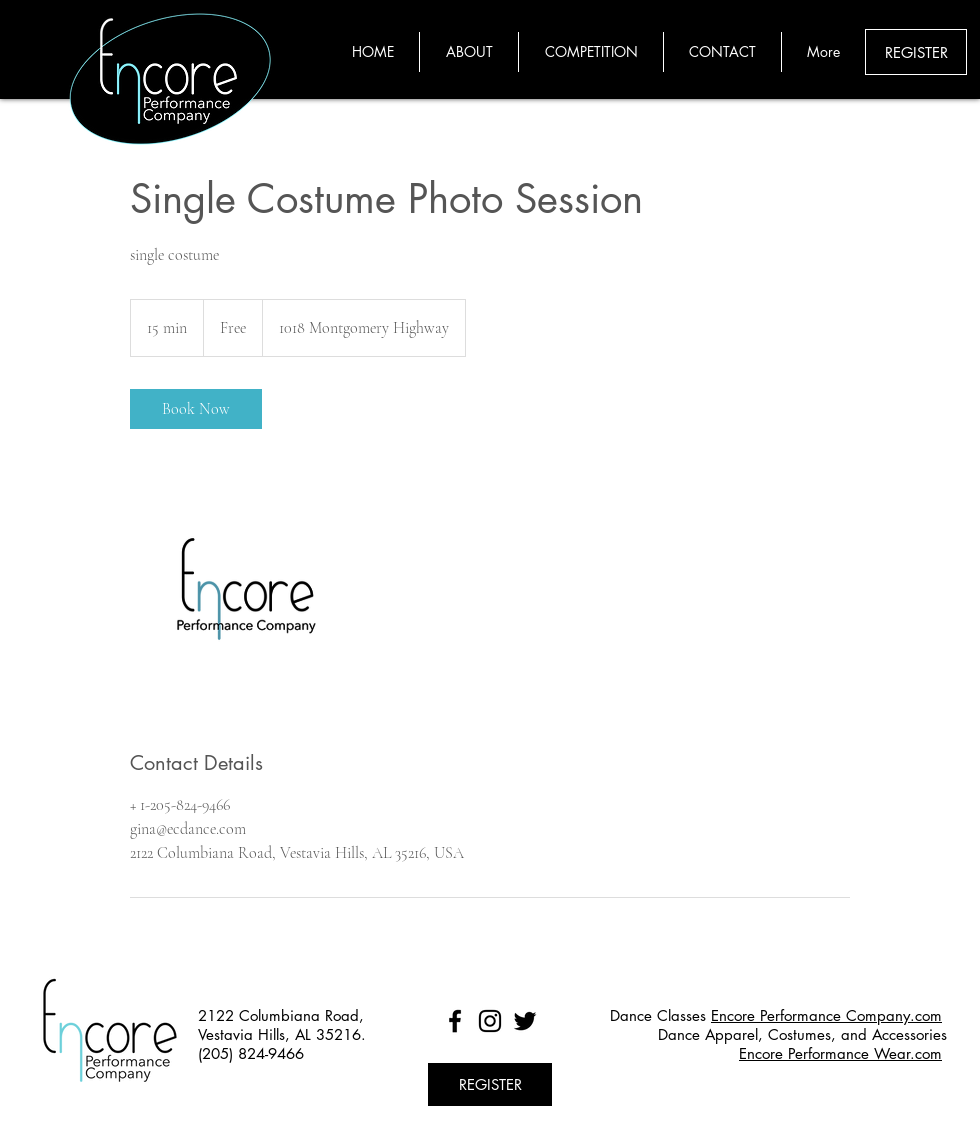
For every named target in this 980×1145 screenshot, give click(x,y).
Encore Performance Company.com (826, 1015)
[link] (196, 409)
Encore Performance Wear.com (840, 1053)
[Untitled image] (246, 589)
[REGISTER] (916, 52)
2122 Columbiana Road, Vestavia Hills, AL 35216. (282, 1025)
